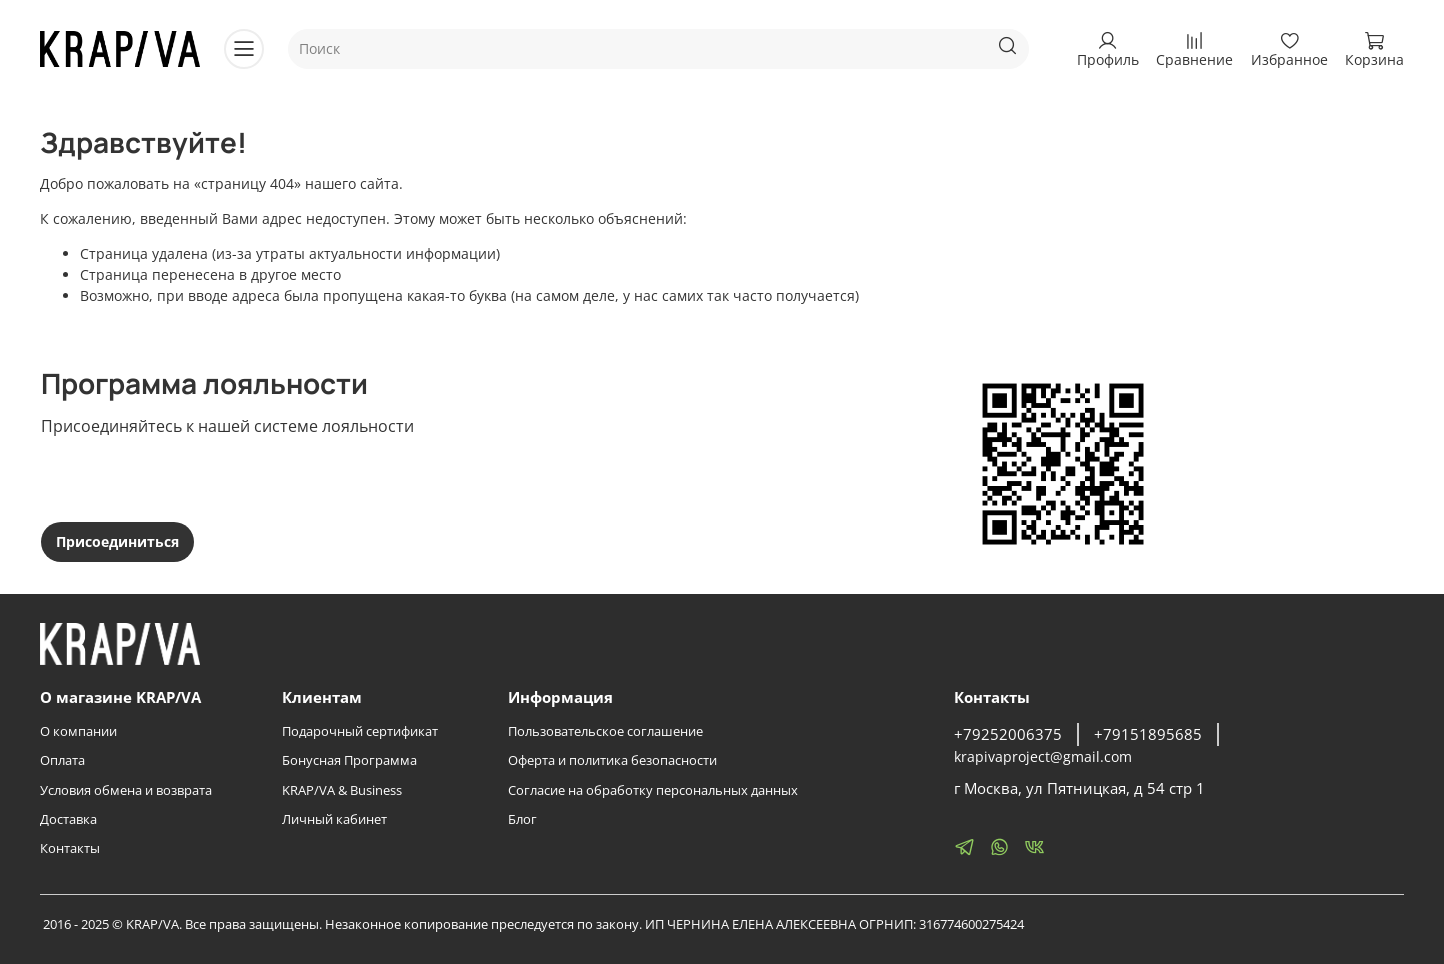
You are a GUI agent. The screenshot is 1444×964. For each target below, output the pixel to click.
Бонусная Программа (349, 760)
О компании (78, 731)
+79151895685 (1148, 734)
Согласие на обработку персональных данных (653, 790)
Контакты (70, 848)
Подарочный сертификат (360, 731)
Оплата (62, 760)
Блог (522, 819)
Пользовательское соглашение (605, 731)
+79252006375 (1008, 734)
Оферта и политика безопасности (612, 760)
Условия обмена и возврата (126, 790)
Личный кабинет (334, 819)
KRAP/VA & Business (342, 790)
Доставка (68, 819)
